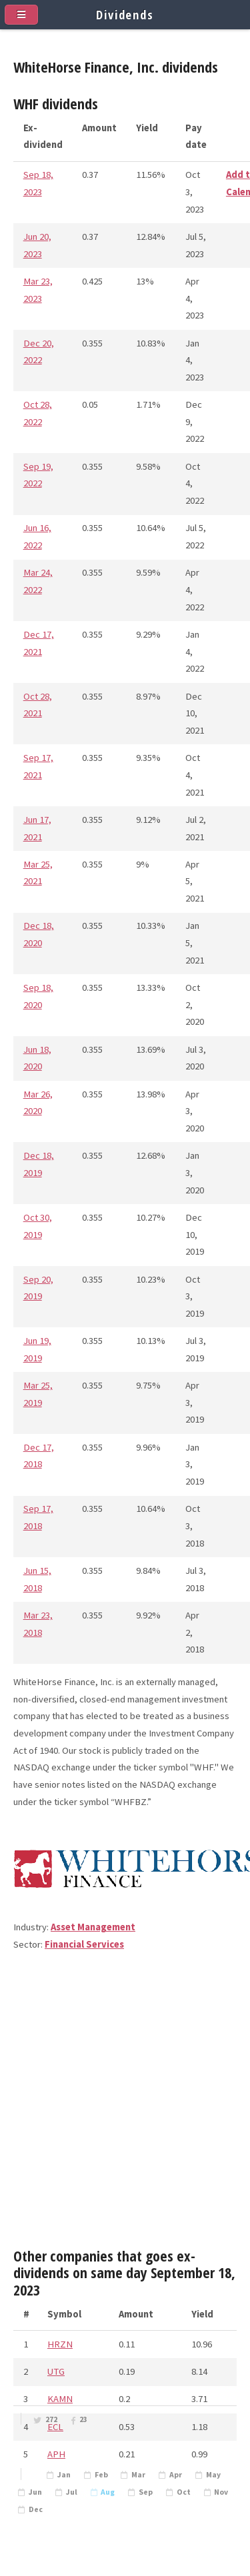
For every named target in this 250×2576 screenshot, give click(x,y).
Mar (138, 2475)
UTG (56, 2371)
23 (83, 2419)
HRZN (60, 2344)
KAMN (60, 2399)
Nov (221, 2492)
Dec (36, 2509)
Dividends (125, 14)
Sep (146, 2492)
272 (51, 2419)
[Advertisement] (125, 2105)
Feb (101, 2475)
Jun (35, 2492)
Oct (184, 2492)
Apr (175, 2475)
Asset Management (93, 1927)
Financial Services (84, 1944)
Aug (108, 2492)
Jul (71, 2492)
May (213, 2475)
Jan (64, 2475)
